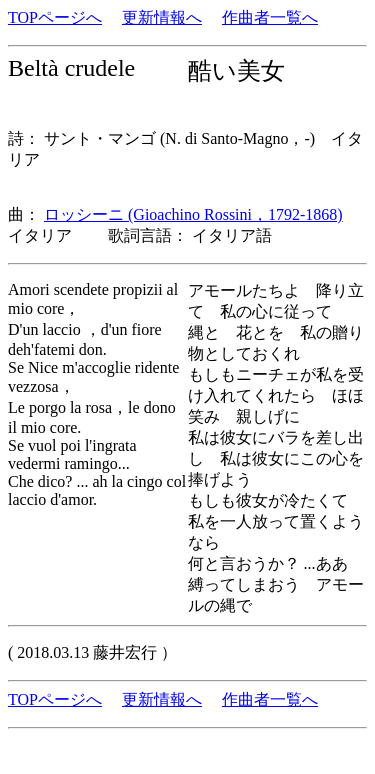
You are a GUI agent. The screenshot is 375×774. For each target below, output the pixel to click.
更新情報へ (162, 17)
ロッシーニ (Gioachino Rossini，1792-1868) (193, 214)
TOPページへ (55, 17)
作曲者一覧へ (270, 17)
